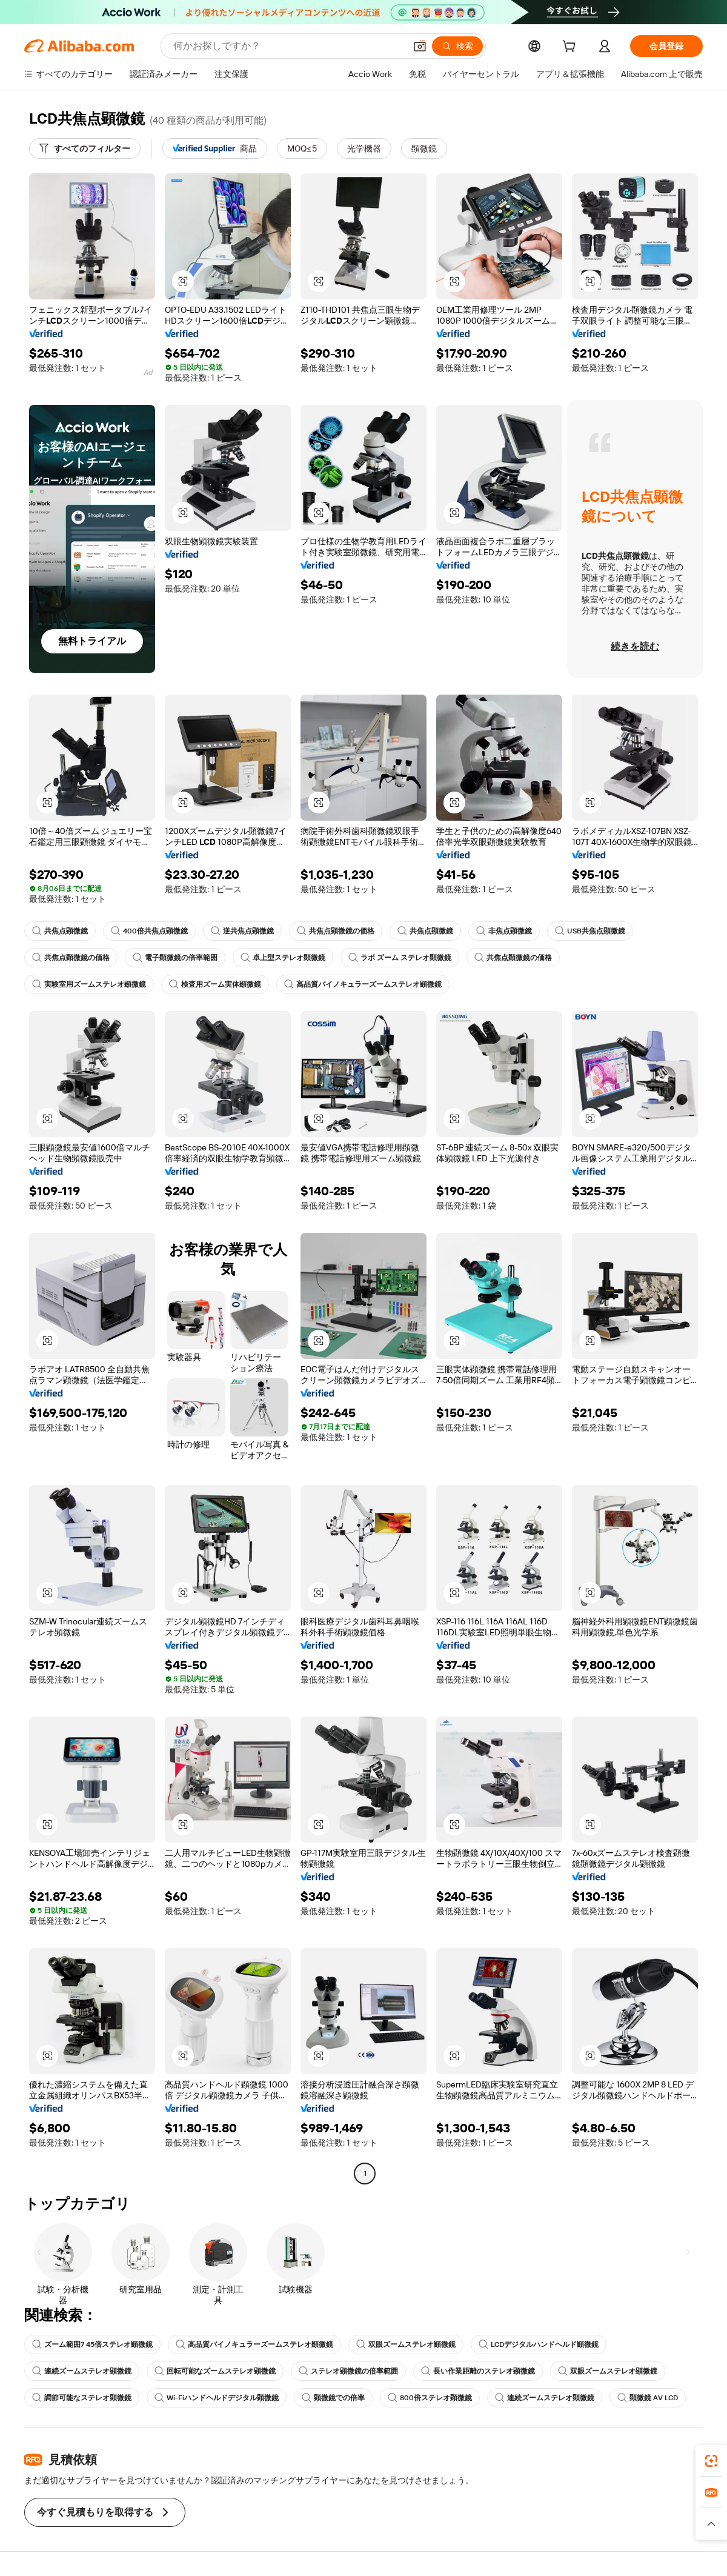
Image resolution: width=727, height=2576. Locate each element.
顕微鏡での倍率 (333, 2398)
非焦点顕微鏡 (504, 931)
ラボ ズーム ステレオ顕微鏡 (399, 958)
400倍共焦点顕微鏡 (149, 931)
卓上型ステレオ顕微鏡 (283, 958)
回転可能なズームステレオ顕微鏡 (215, 2371)
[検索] (457, 46)
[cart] (571, 48)
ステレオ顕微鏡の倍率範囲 (348, 2371)
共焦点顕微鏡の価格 (335, 931)
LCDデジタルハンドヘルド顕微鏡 (539, 2344)
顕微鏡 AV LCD (647, 2398)
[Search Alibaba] (288, 46)
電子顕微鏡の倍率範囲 (175, 958)
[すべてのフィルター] (85, 148)
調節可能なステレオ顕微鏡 (81, 2398)
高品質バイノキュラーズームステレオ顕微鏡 (363, 984)
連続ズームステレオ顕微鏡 (81, 2371)
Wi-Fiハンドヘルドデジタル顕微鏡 (216, 2398)
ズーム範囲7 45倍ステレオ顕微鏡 (92, 2344)
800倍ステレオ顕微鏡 (430, 2398)
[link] (711, 2461)
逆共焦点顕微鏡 (242, 931)
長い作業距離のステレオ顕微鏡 (478, 2371)
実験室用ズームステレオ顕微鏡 (89, 984)
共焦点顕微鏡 (60, 931)
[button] (420, 46)
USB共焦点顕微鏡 (590, 931)
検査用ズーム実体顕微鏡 (215, 984)
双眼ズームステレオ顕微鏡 (406, 2344)
